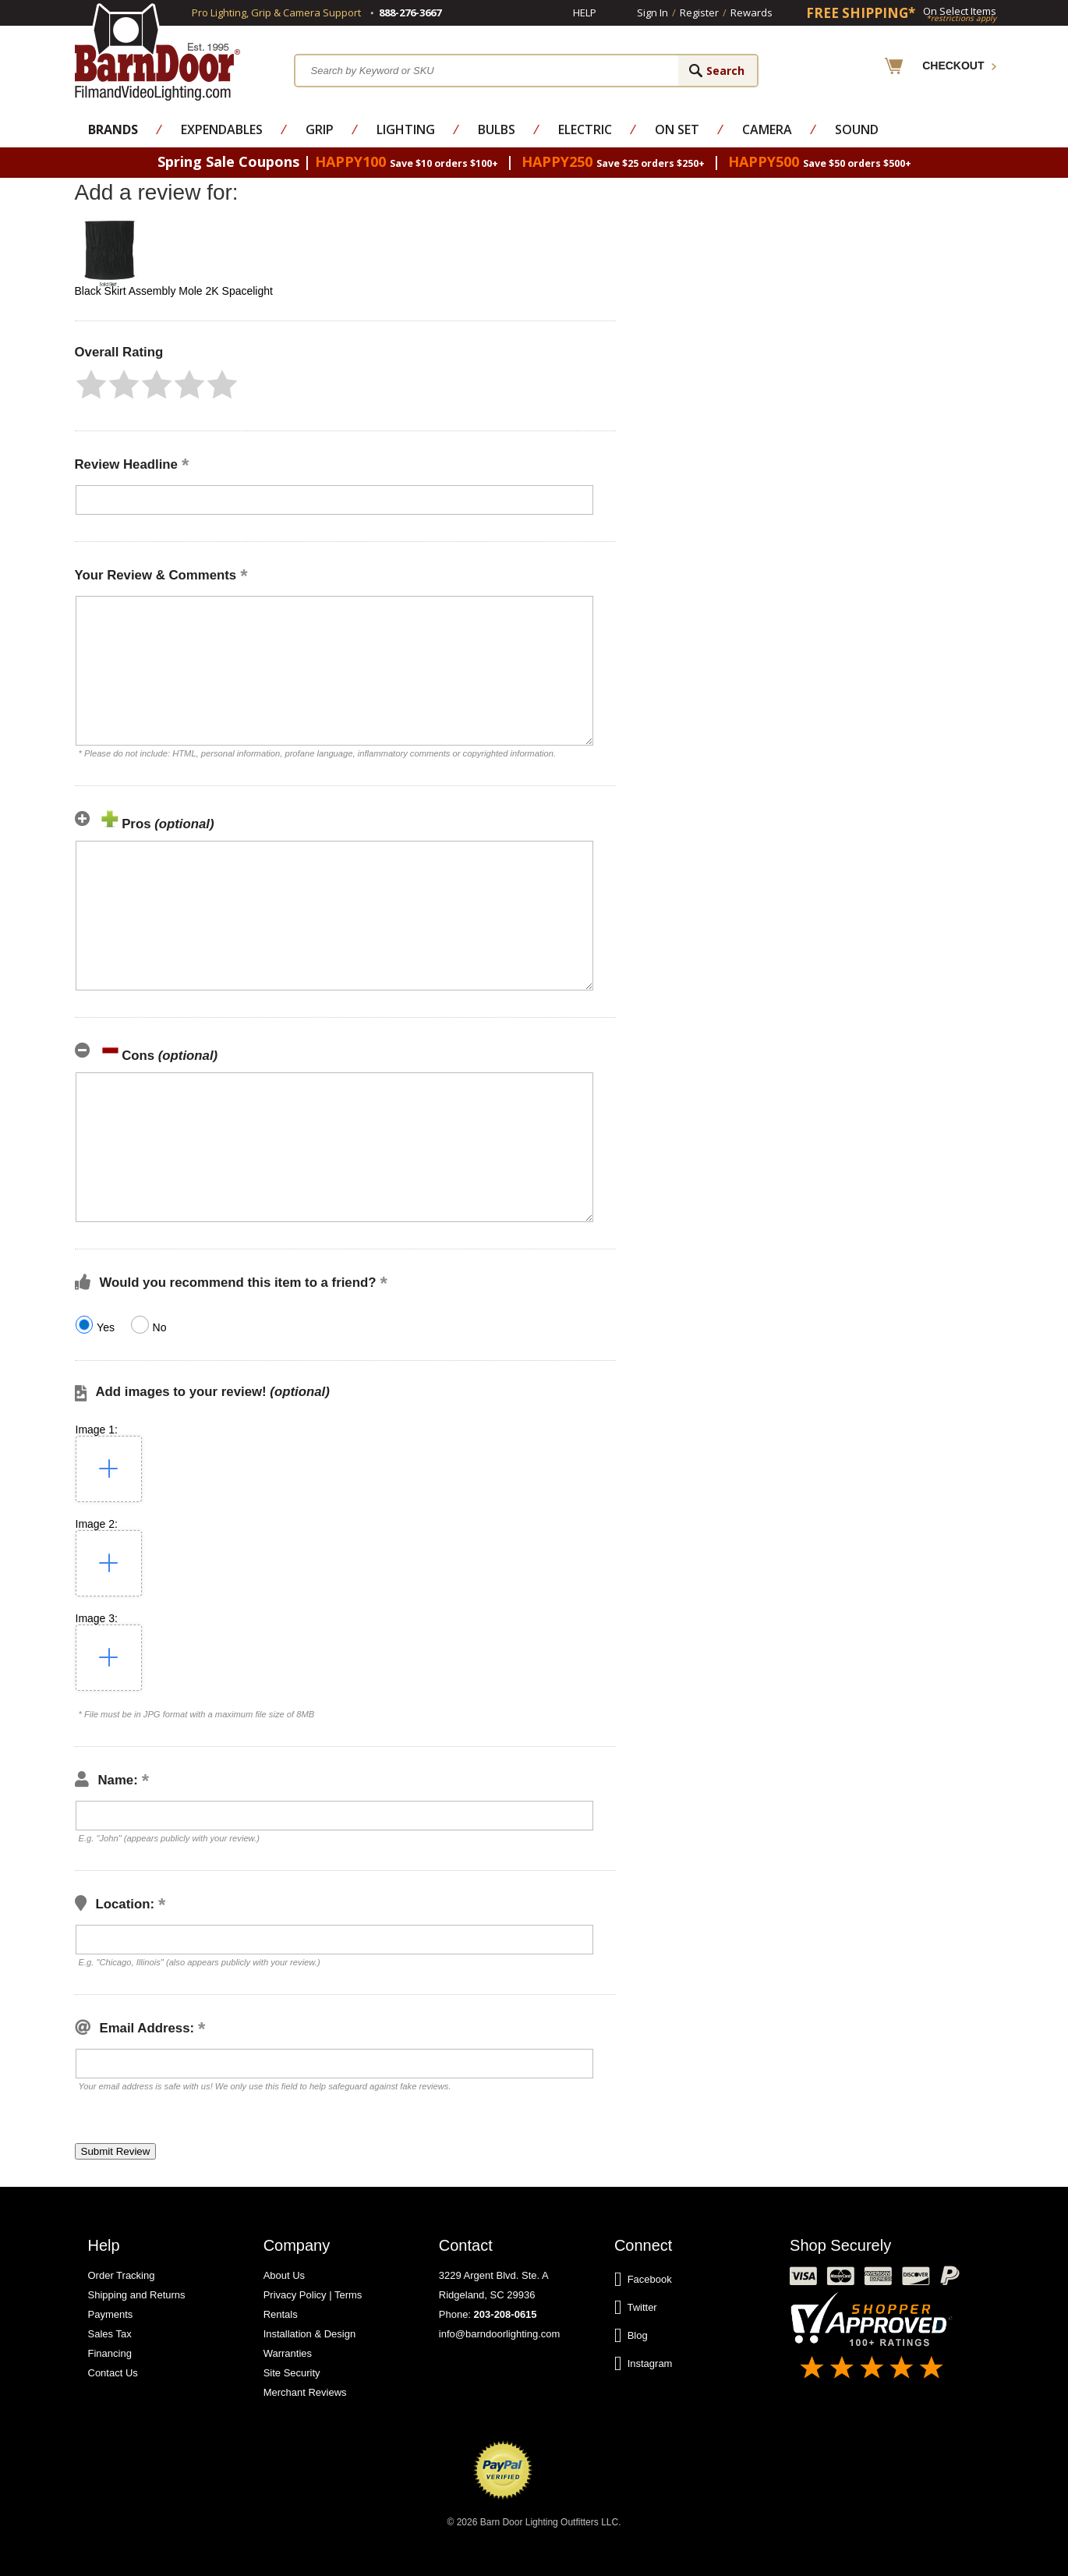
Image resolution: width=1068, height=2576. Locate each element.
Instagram (643, 2364)
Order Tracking (121, 2275)
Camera (767, 129)
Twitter (635, 2308)
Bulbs (496, 129)
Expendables (222, 129)
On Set (677, 129)
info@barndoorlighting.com (500, 2334)
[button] (91, 384)
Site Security (291, 2373)
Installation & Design (309, 2334)
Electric (585, 129)
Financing (110, 2353)
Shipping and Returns (137, 2295)
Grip (320, 129)
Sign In (652, 12)
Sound (857, 129)
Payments (110, 2314)
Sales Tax (110, 2334)
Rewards (751, 12)
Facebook (643, 2280)
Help (584, 12)
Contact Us (113, 2373)
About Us (284, 2275)
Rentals (280, 2314)
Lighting (406, 129)
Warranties (287, 2353)
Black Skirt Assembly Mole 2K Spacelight (174, 291)
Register (699, 12)
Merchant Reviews (305, 2392)
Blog (631, 2336)
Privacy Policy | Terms (312, 2295)
